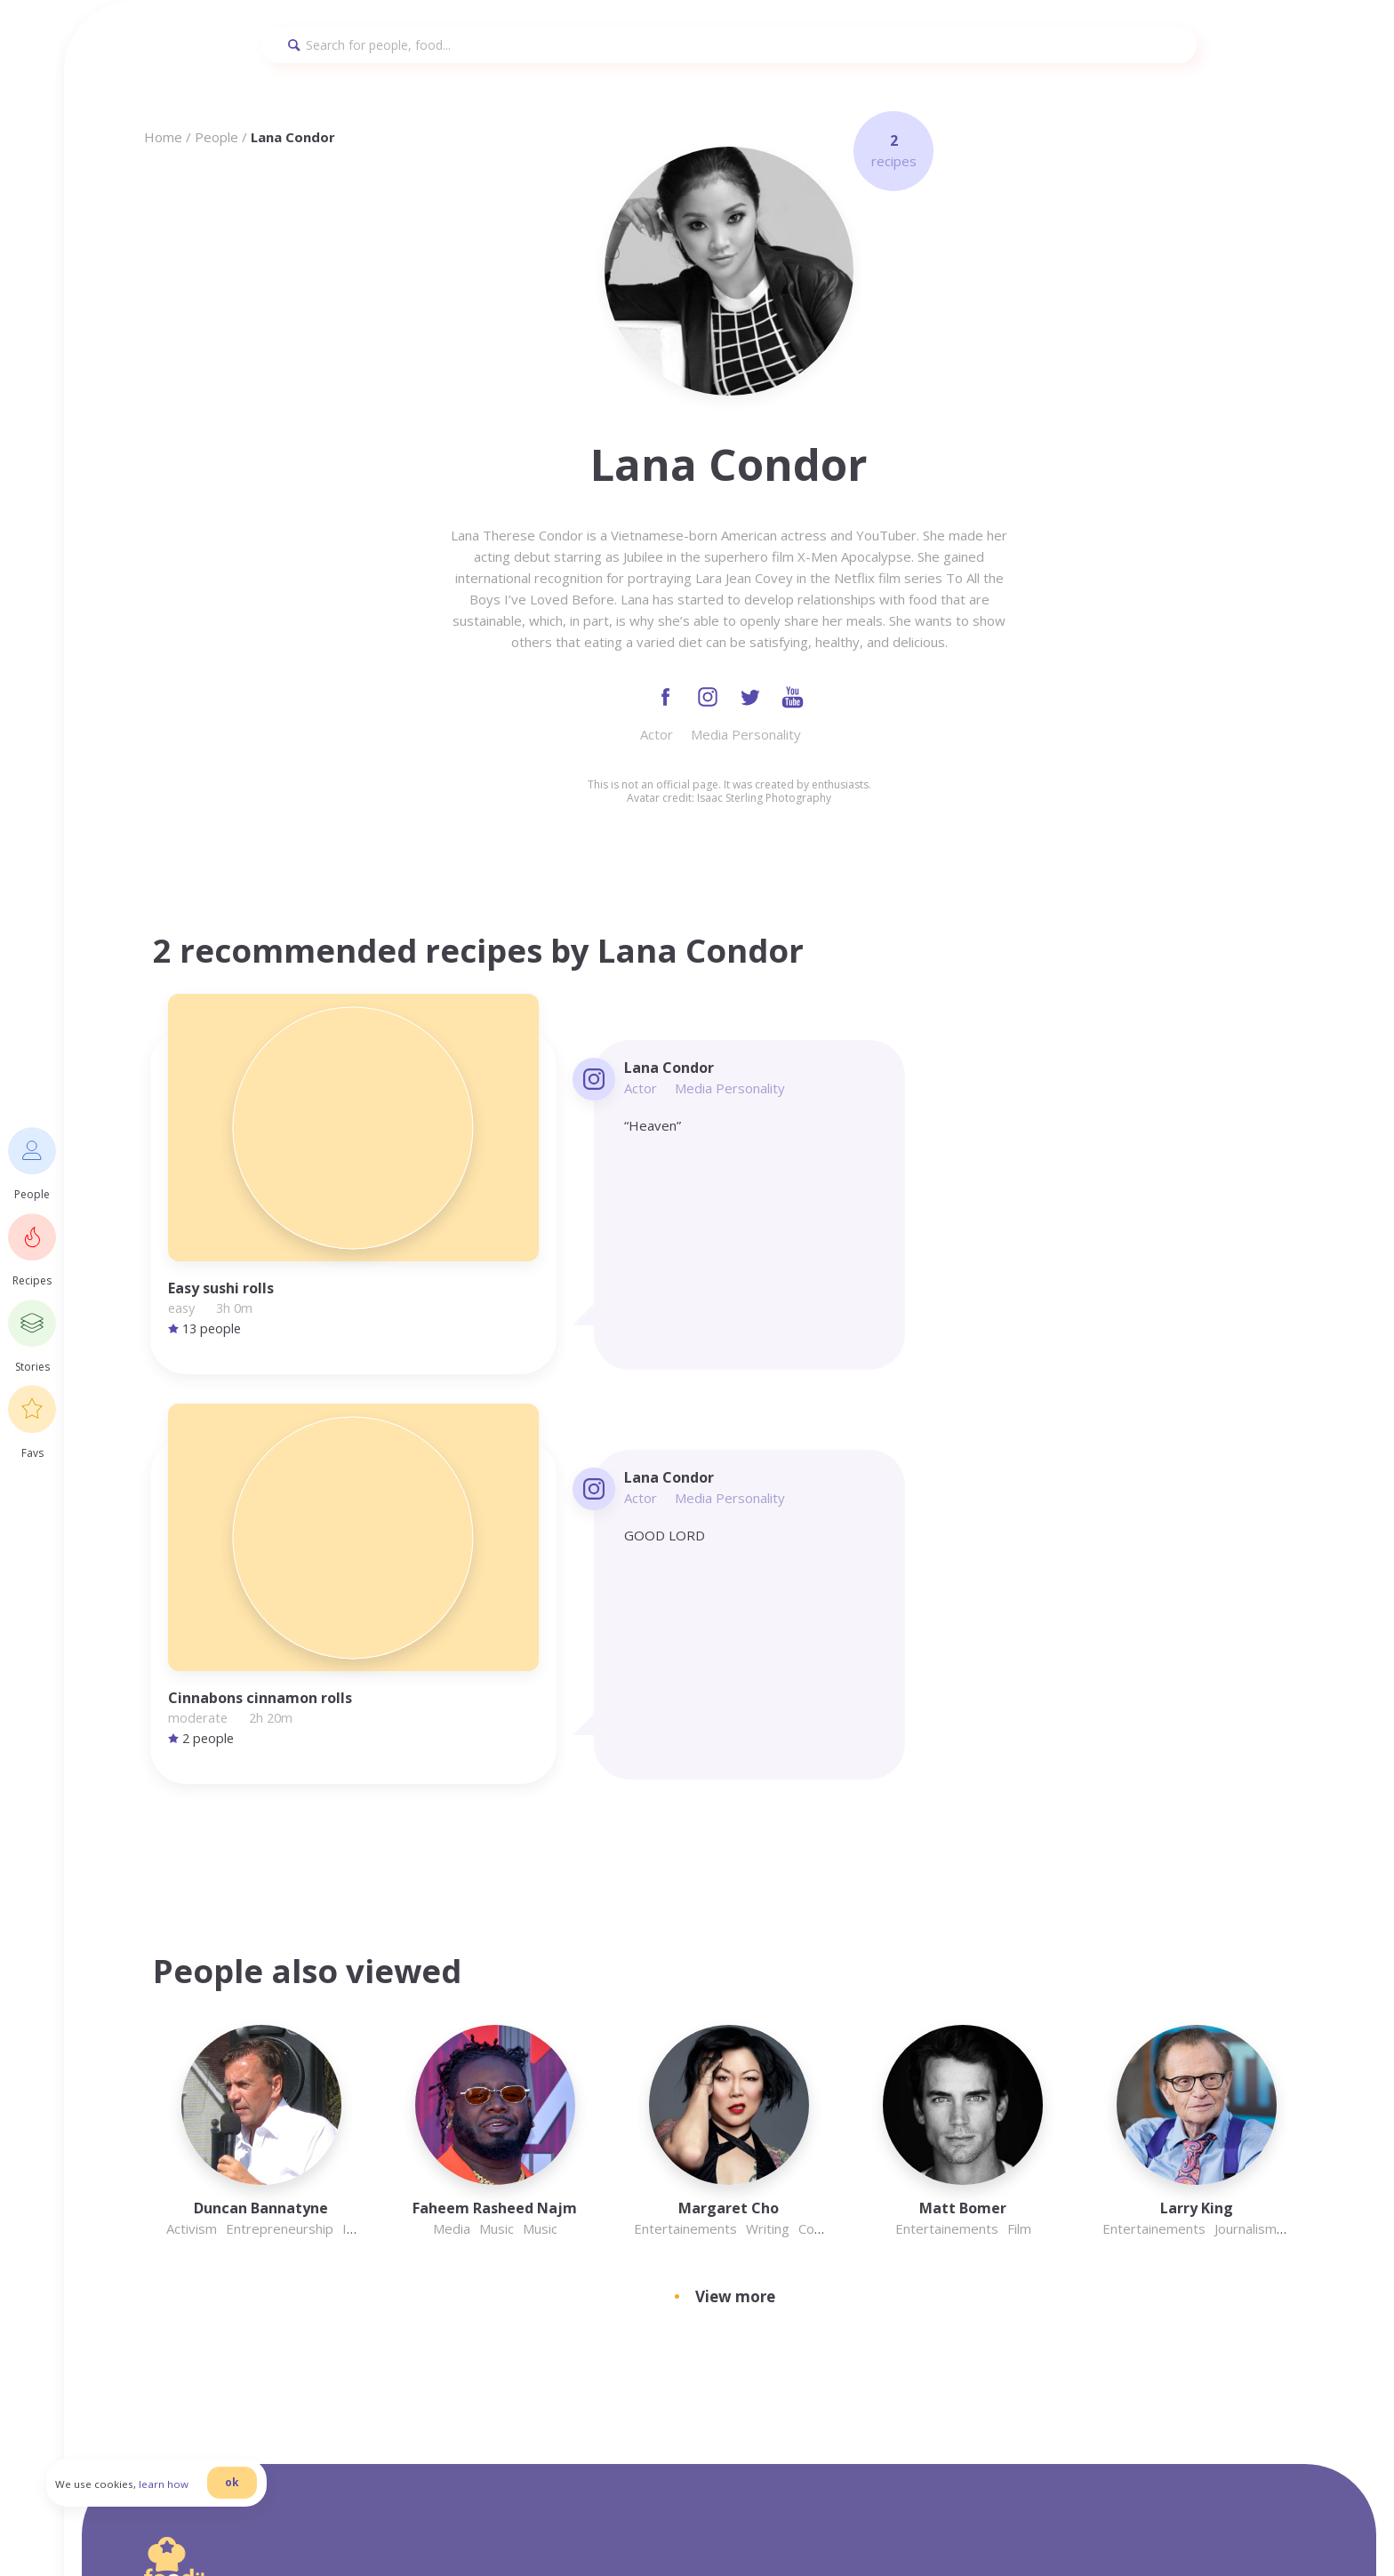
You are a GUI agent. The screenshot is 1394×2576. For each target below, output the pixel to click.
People (216, 137)
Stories (1013, 2292)
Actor (656, 738)
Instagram (1024, 2143)
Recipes (1014, 2250)
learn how (199, 2508)
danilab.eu (434, 2521)
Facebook (1021, 2207)
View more (735, 1772)
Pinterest (1020, 2314)
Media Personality (746, 738)
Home (163, 137)
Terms (1010, 2164)
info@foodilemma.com (764, 2104)
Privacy (1013, 2100)
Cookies (1015, 2228)
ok (267, 2507)
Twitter (1015, 2271)
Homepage (1025, 2122)
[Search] (729, 45)
